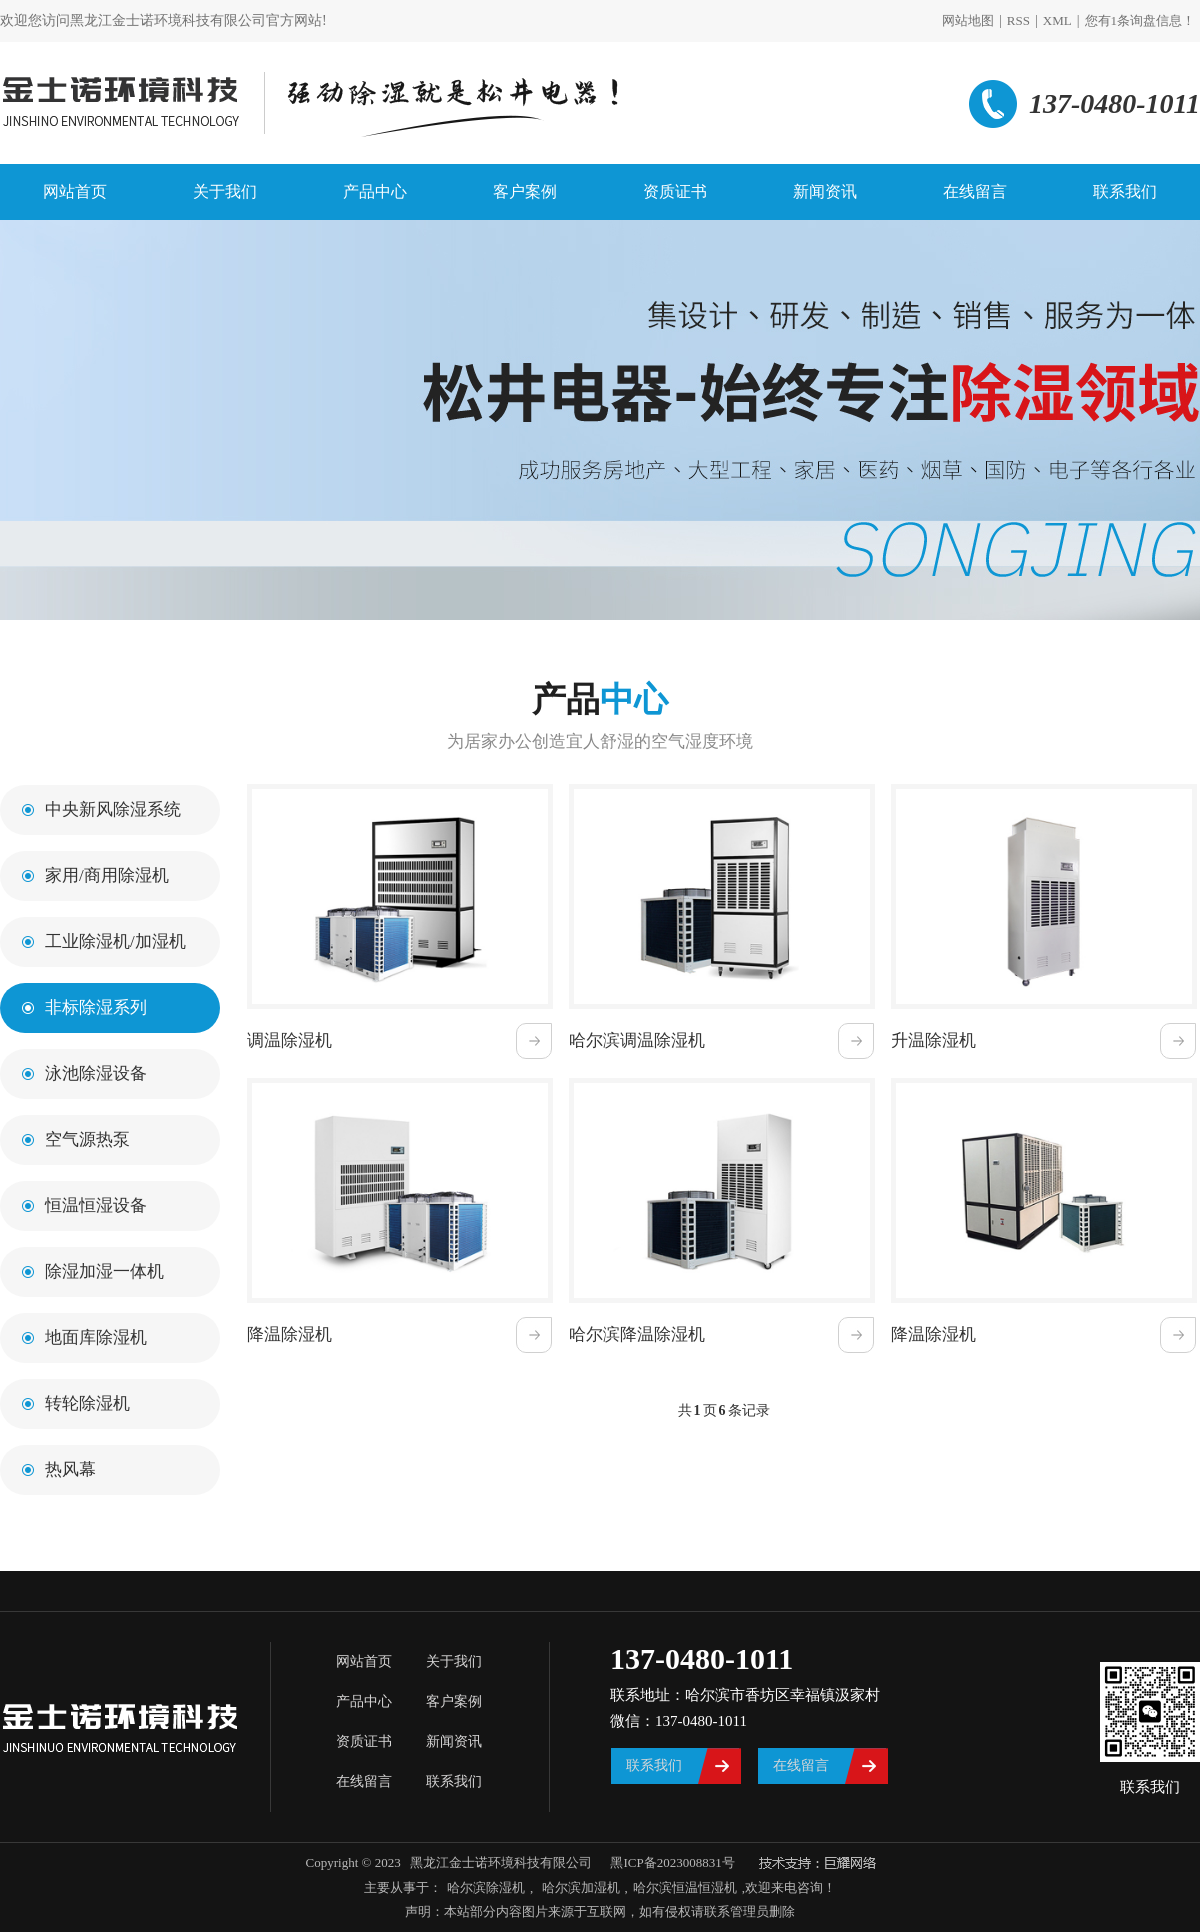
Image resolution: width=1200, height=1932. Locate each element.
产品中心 (375, 191)
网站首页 (75, 191)
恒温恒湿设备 (96, 1205)
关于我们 (225, 191)
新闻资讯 (825, 191)
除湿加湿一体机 (104, 1271)
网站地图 (968, 20)
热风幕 (70, 1469)
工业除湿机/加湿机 (115, 941)
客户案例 (525, 191)
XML (1057, 20)
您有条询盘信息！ (1140, 20)
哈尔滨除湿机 (486, 1887)
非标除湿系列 (96, 1007)
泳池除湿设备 (96, 1073)
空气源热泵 (87, 1139)
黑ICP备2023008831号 (672, 1862)
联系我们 (1125, 191)
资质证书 (675, 191)
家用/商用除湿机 (107, 875)
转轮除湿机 (87, 1403)
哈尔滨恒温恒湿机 (685, 1887)
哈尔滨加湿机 (578, 1887)
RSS (1018, 20)
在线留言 (975, 191)
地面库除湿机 (96, 1337)
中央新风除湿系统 (113, 809)
